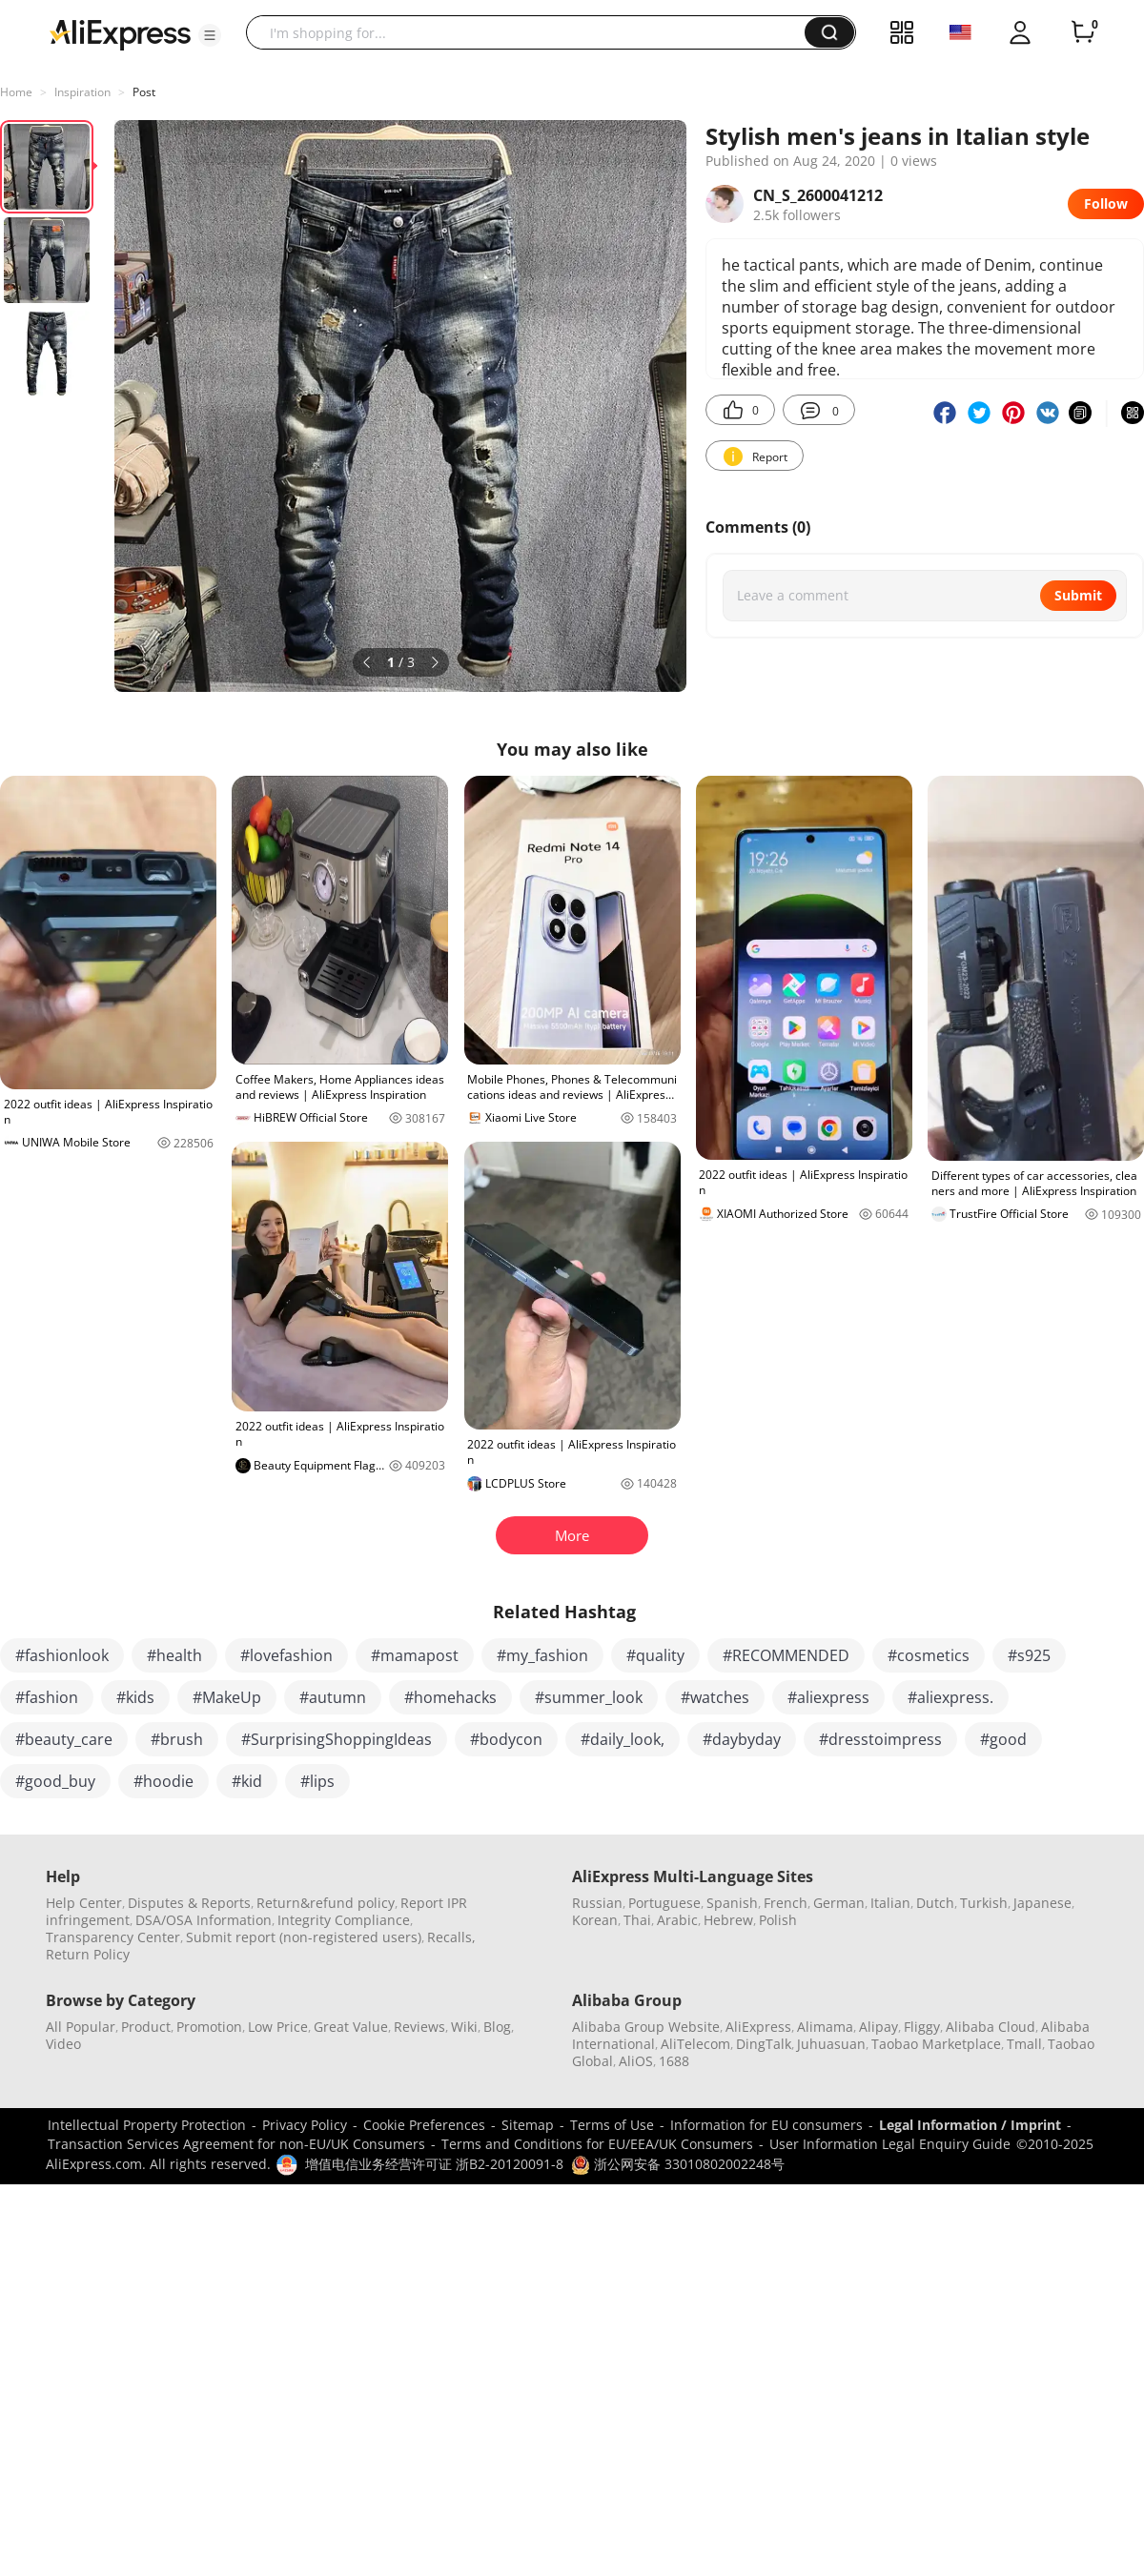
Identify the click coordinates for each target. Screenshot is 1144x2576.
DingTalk (763, 2044)
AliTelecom (695, 2044)
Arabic (677, 1920)
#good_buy (55, 1781)
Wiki (464, 2027)
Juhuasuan (831, 2044)
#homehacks (450, 1697)
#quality (655, 1655)
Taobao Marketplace (936, 2044)
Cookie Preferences (424, 2125)
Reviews (419, 2027)
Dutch (935, 1903)
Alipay (878, 2027)
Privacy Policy (304, 2125)
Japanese (1042, 1903)
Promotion (209, 2027)
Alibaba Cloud (990, 2027)
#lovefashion (286, 1655)
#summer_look (589, 1697)
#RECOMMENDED (786, 1655)
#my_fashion (542, 1655)
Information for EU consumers (766, 2125)
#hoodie (163, 1781)
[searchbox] (532, 32)
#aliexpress (828, 1697)
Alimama (825, 2027)
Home (16, 92)
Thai (637, 1920)
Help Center (84, 1903)
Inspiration (82, 92)
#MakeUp (227, 1697)
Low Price (278, 2027)
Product (146, 2027)
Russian (597, 1903)
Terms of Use (612, 2125)
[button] (209, 35)
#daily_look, (622, 1739)
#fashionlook (62, 1655)
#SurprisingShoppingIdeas (336, 1739)
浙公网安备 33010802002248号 (678, 2164)
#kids (135, 1697)
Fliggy (922, 2027)
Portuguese (664, 1903)
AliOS (636, 2061)
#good (1003, 1739)
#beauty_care (63, 1739)
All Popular (80, 2027)
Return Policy (88, 1954)
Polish (778, 1920)
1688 (674, 2061)
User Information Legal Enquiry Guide (890, 2144)
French (785, 1903)
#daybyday (742, 1739)
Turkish (984, 1903)
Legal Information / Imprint (970, 2125)
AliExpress (758, 2027)
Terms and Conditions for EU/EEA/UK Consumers (597, 2144)
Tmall (1024, 2044)
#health (174, 1655)
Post (144, 92)
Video (63, 2044)
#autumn (332, 1697)
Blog (497, 2027)
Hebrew (728, 1920)
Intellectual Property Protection (147, 2125)
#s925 (1029, 1655)
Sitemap (527, 2125)
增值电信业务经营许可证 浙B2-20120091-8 (434, 2164)
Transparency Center (113, 1937)
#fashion (46, 1697)
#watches (715, 1697)
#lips (317, 1781)
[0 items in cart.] (1083, 32)
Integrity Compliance (343, 1920)
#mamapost (415, 1655)
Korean (595, 1920)
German (839, 1903)
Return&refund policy (325, 1903)
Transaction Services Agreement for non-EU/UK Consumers (236, 2144)
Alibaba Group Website (646, 2027)
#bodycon (506, 1739)
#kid (247, 1781)
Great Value (351, 2027)
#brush (177, 1739)
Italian (890, 1903)
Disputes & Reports (189, 1903)
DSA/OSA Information (203, 1920)
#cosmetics (929, 1655)
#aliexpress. (950, 1697)
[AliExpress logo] (120, 33)
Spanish (732, 1903)
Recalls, (451, 1937)
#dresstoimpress (880, 1739)
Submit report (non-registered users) (303, 1937)
